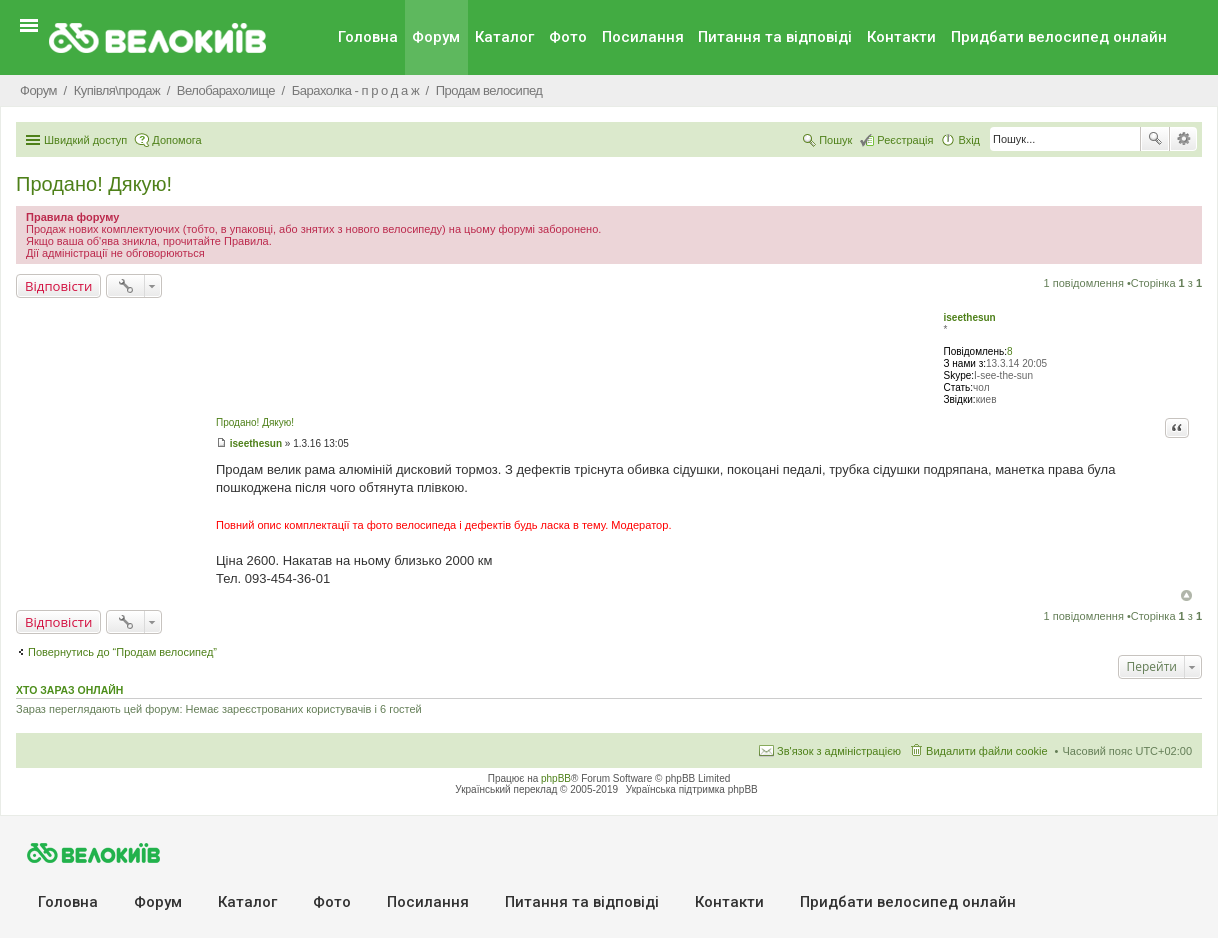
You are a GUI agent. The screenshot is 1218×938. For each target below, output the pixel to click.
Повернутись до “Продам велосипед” (122, 652)
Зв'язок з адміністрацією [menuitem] (839, 751)
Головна (368, 37)
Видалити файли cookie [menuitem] (987, 751)
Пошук (1155, 139)
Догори (1186, 595)
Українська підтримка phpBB (692, 789)
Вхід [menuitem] (969, 140)
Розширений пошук (1183, 139)
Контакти (901, 37)
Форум (436, 37)
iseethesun (969, 317)
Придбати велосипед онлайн (1059, 37)
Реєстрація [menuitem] (905, 140)
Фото (568, 37)
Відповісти (58, 286)
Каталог (504, 37)
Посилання (643, 37)
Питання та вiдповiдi (775, 37)
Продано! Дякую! (94, 184)
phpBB (556, 778)
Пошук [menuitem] (835, 140)
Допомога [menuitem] (176, 140)
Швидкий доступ (85, 140)
